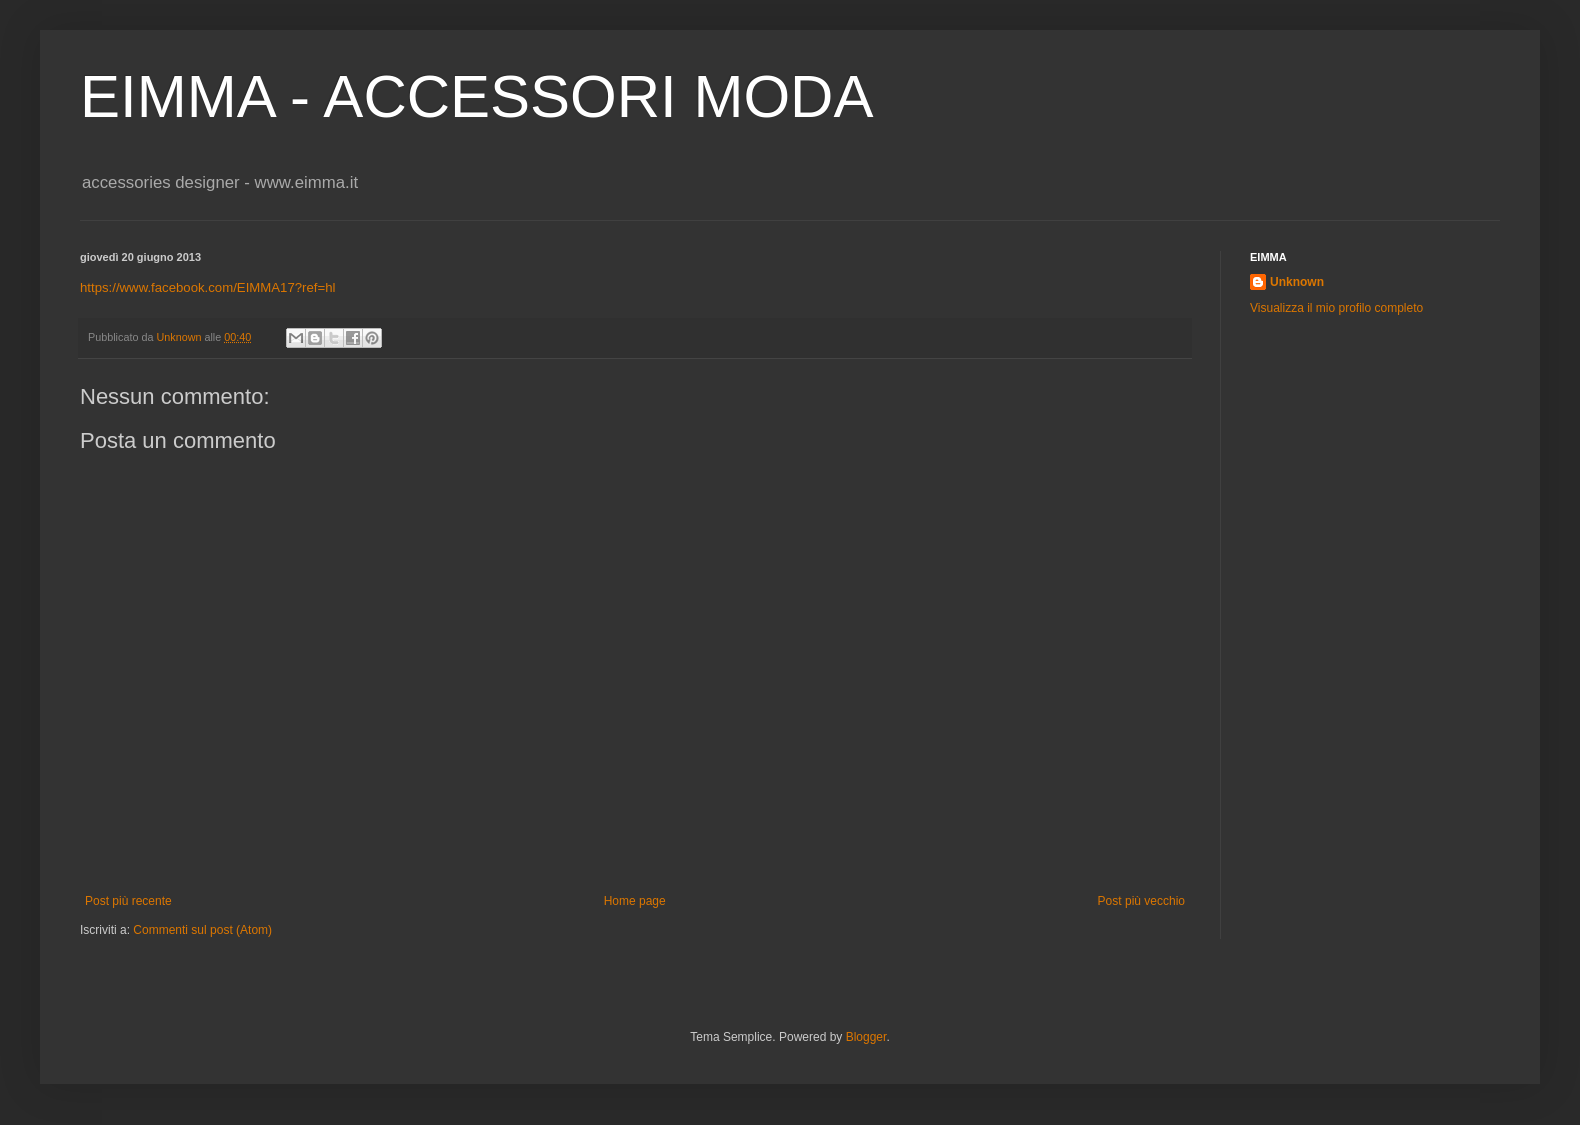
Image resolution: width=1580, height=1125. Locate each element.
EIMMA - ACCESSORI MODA (476, 96)
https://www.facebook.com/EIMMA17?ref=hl (207, 287)
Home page (635, 901)
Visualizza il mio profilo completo (1336, 308)
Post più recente (128, 901)
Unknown (1297, 282)
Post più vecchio (1141, 901)
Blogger (866, 1037)
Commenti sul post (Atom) (202, 930)
